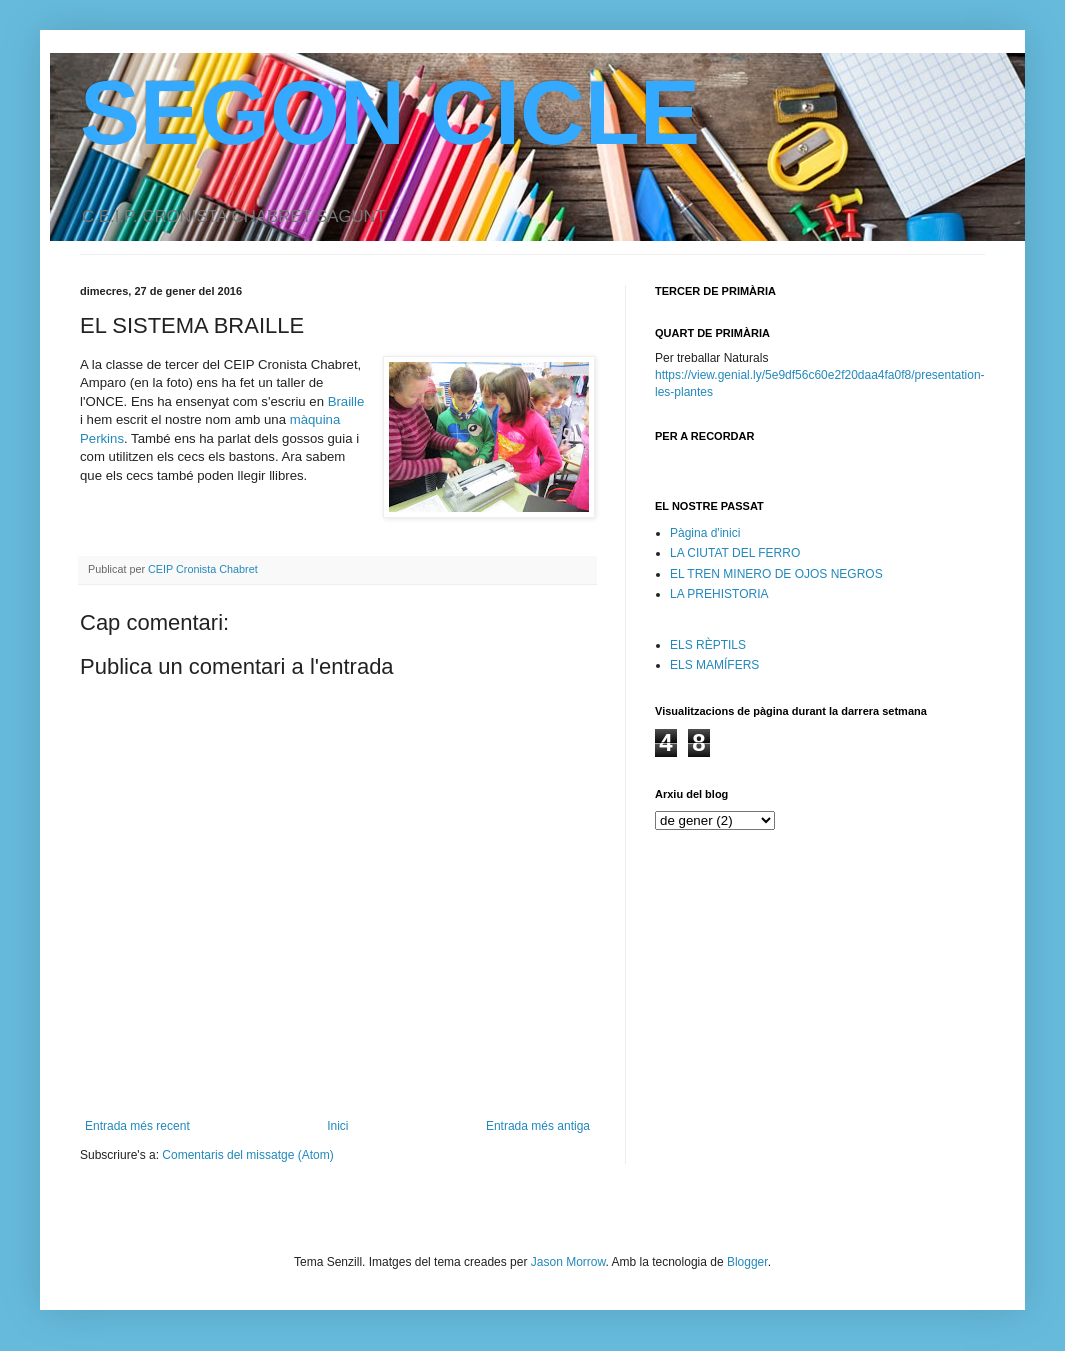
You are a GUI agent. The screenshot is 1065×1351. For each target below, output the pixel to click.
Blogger (747, 1262)
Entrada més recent (137, 1126)
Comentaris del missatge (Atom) (247, 1155)
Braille (346, 401)
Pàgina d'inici (705, 533)
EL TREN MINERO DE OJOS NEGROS (776, 574)
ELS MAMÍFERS (714, 665)
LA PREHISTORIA (719, 594)
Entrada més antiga (538, 1126)
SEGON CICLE (390, 113)
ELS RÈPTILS (708, 645)
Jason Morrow (568, 1262)
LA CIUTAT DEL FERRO (735, 553)
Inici (337, 1126)
